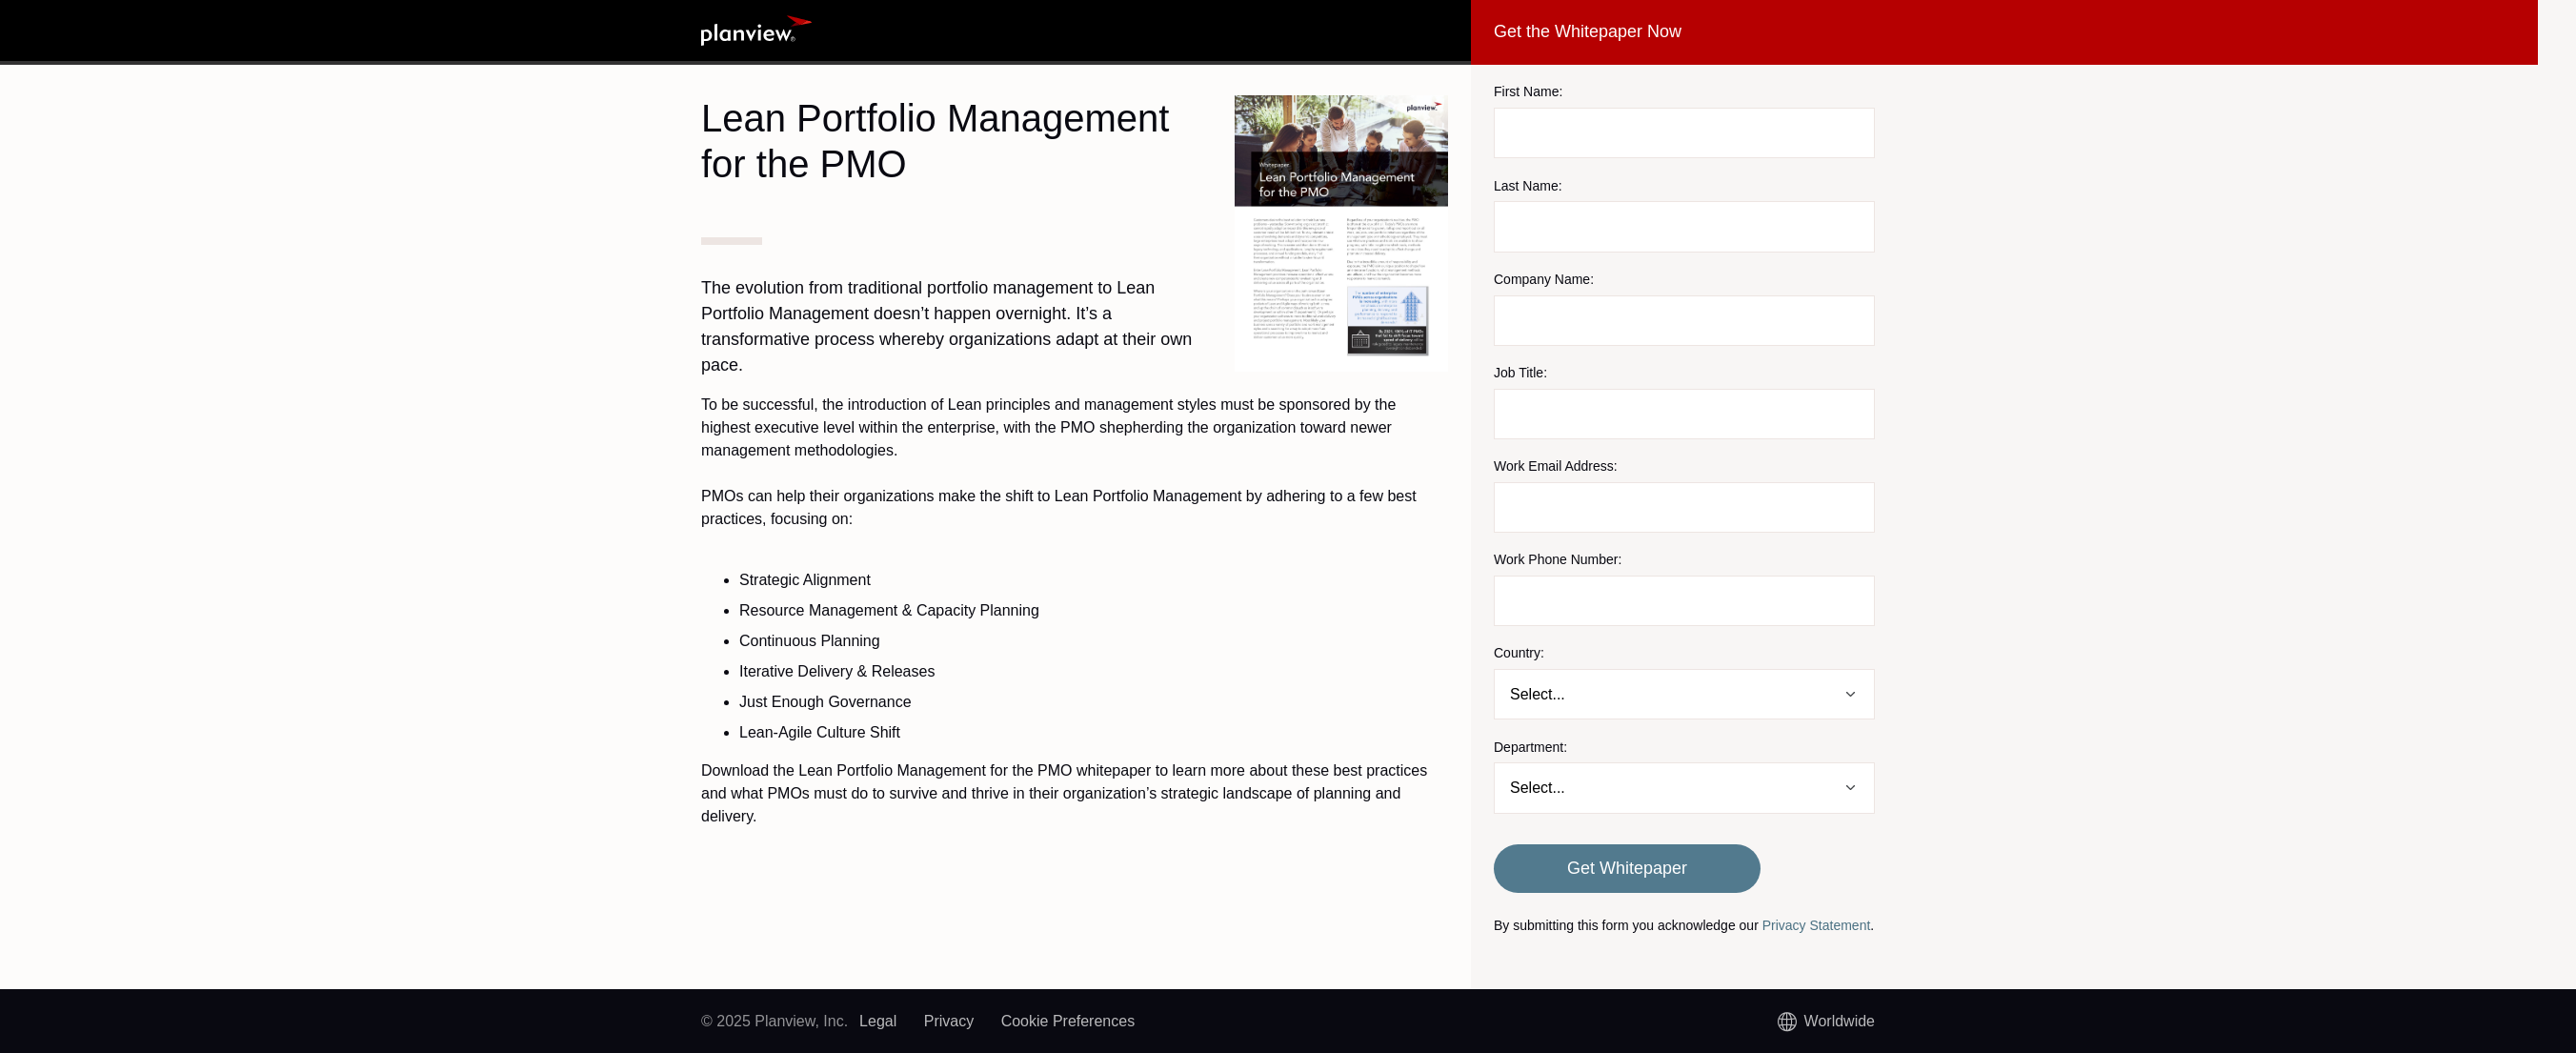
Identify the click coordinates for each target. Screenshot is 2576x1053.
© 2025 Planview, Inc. (774, 1021)
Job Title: (1520, 372)
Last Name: (1528, 185)
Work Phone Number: (1557, 559)
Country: (1519, 652)
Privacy (949, 1021)
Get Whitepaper (1627, 868)
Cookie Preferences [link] (1068, 1021)
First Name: (1528, 91)
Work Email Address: (1556, 466)
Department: (1530, 747)
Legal (877, 1021)
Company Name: (1544, 279)
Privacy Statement (1816, 925)
